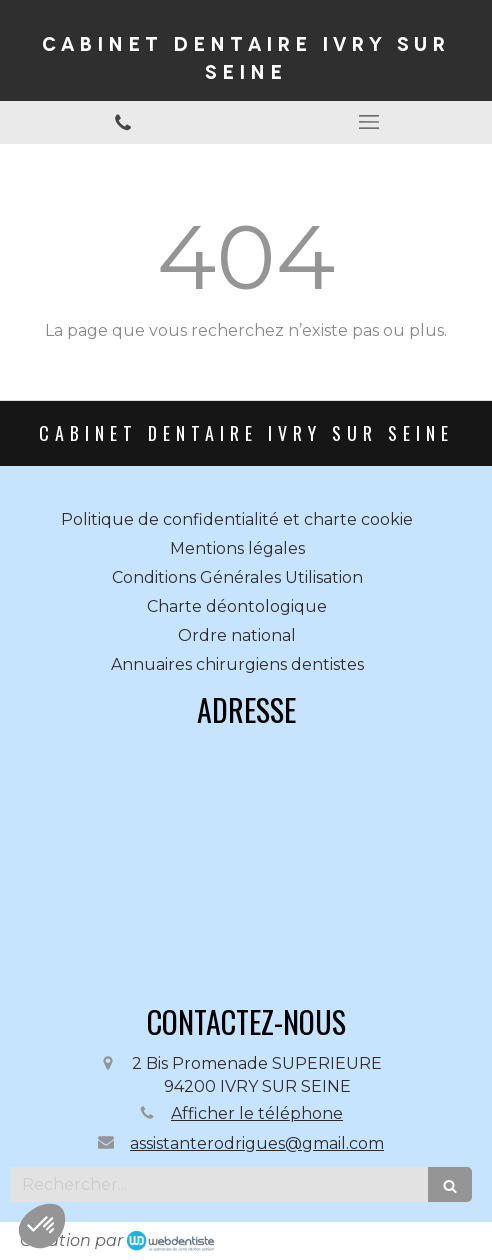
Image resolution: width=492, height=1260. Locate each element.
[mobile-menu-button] (369, 122)
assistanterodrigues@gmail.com (257, 1143)
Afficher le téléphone (257, 1113)
